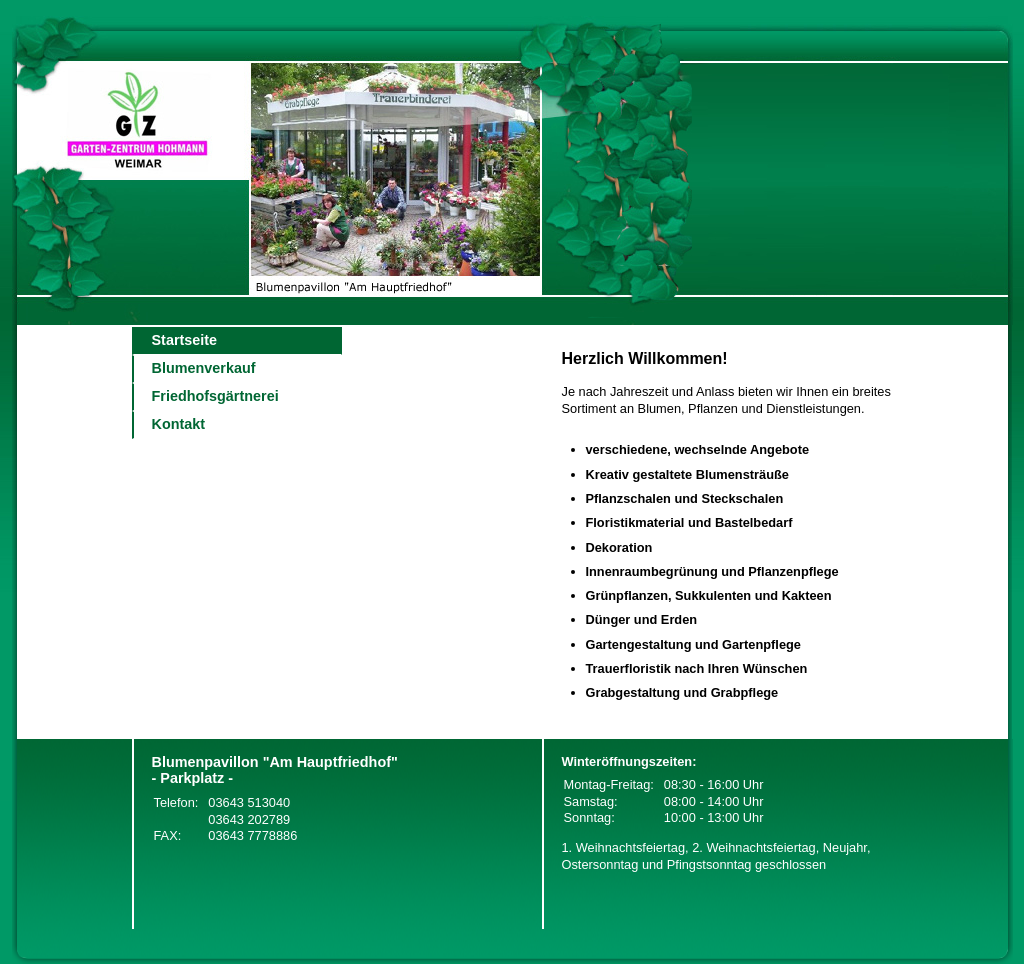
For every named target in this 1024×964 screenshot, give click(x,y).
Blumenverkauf (204, 368)
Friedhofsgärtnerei (215, 396)
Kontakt (179, 424)
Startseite (185, 340)
